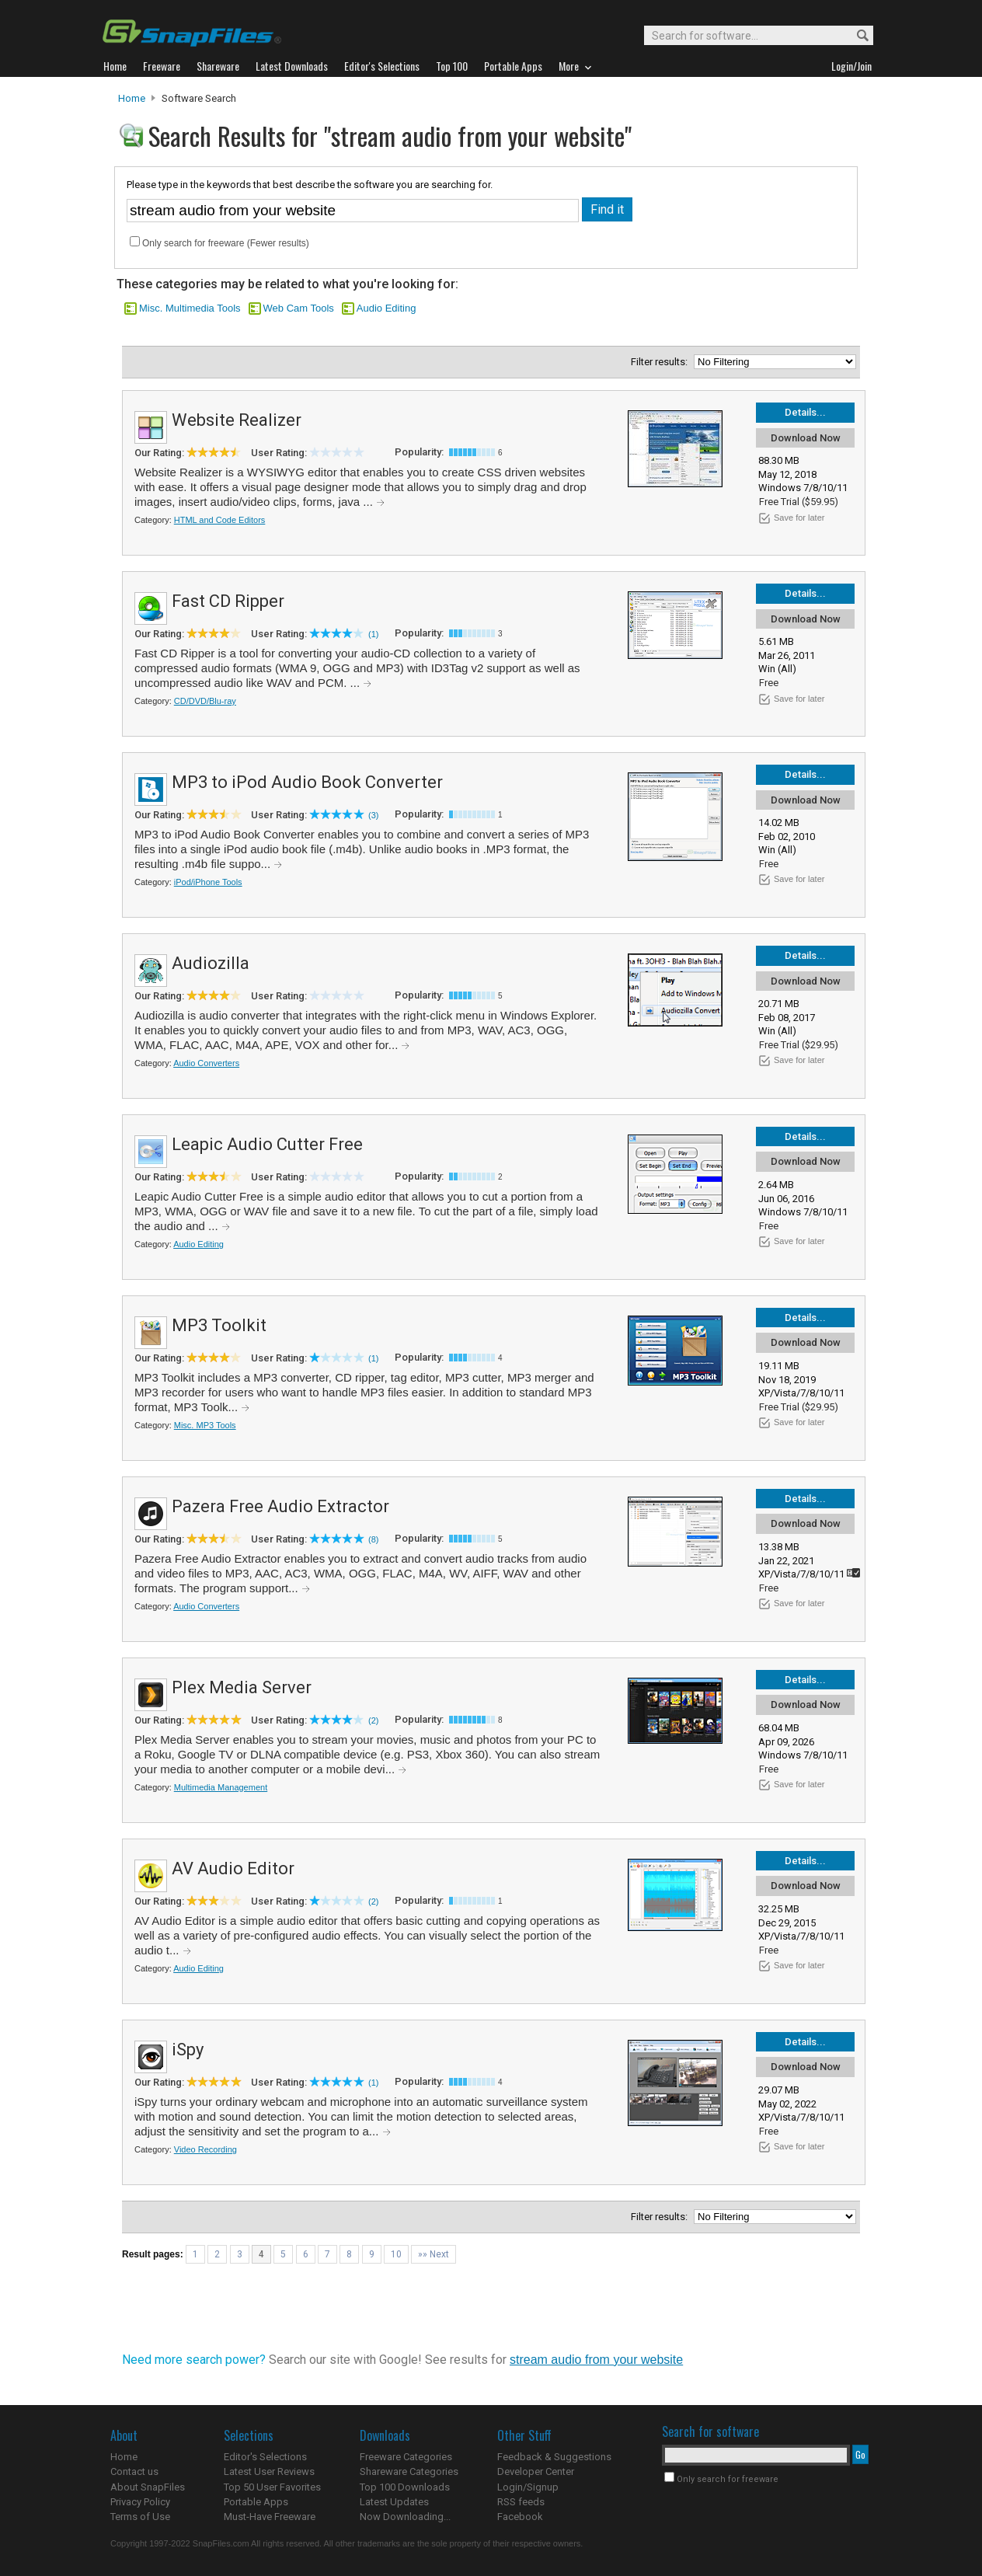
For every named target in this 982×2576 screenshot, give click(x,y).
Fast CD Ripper (228, 601)
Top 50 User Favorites (272, 2487)
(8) (373, 1539)
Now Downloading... (405, 2516)
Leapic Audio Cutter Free (267, 1144)
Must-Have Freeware (269, 2516)
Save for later (799, 517)
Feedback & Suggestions (554, 2457)
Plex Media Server (242, 1687)
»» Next (433, 2254)
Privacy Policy (140, 2502)
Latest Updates (394, 2502)
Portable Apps (256, 2502)
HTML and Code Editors (220, 520)
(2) (373, 1720)
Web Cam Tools (298, 308)
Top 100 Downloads (405, 2487)
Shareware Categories (409, 2471)
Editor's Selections (265, 2457)
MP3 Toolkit (219, 1325)
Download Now (806, 438)
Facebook (520, 2516)
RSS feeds (521, 2502)
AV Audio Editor (233, 1868)
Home (131, 98)
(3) (373, 815)
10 (396, 2254)
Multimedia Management (220, 1787)
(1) (373, 634)
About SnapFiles (147, 2487)
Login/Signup (528, 2487)
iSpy (188, 2049)
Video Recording (205, 2149)
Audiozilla (210, 963)
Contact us (134, 2471)
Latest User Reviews (269, 2471)
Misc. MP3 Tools (205, 1425)
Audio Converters (206, 1063)
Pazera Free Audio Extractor (280, 1506)
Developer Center (535, 2471)
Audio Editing (386, 308)
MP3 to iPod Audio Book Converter (307, 782)
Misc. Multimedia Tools (190, 308)
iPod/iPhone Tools (208, 882)
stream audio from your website (596, 2359)
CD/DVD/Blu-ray (205, 701)
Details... (805, 412)
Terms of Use (140, 2516)
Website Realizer (236, 420)
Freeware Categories (406, 2457)
